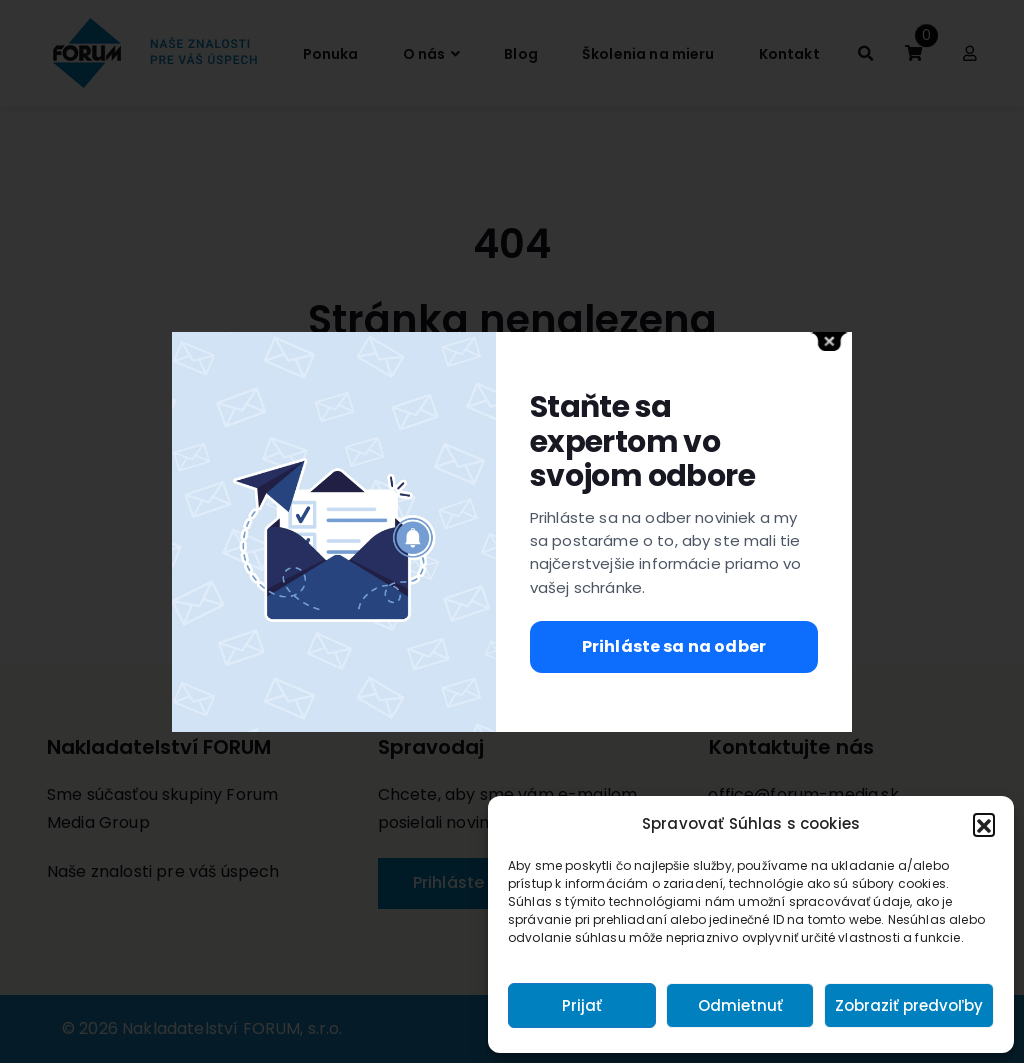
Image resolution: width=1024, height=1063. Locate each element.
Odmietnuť (740, 1005)
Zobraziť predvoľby (909, 1005)
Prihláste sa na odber (674, 646)
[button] (984, 824)
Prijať (582, 1005)
